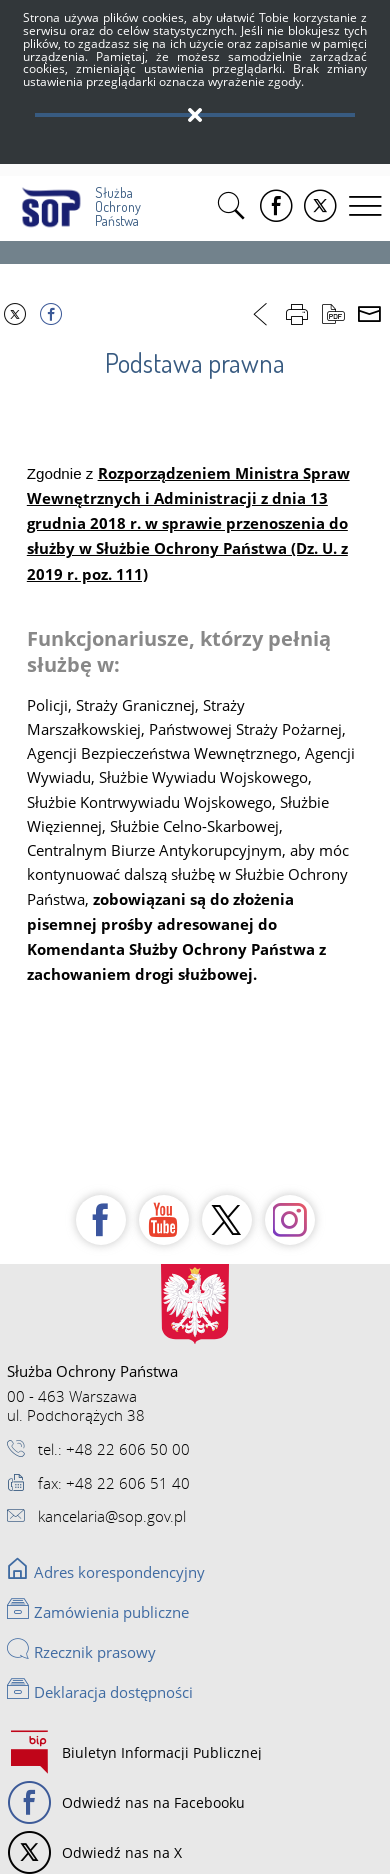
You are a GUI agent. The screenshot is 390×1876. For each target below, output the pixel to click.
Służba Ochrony (78, 202)
